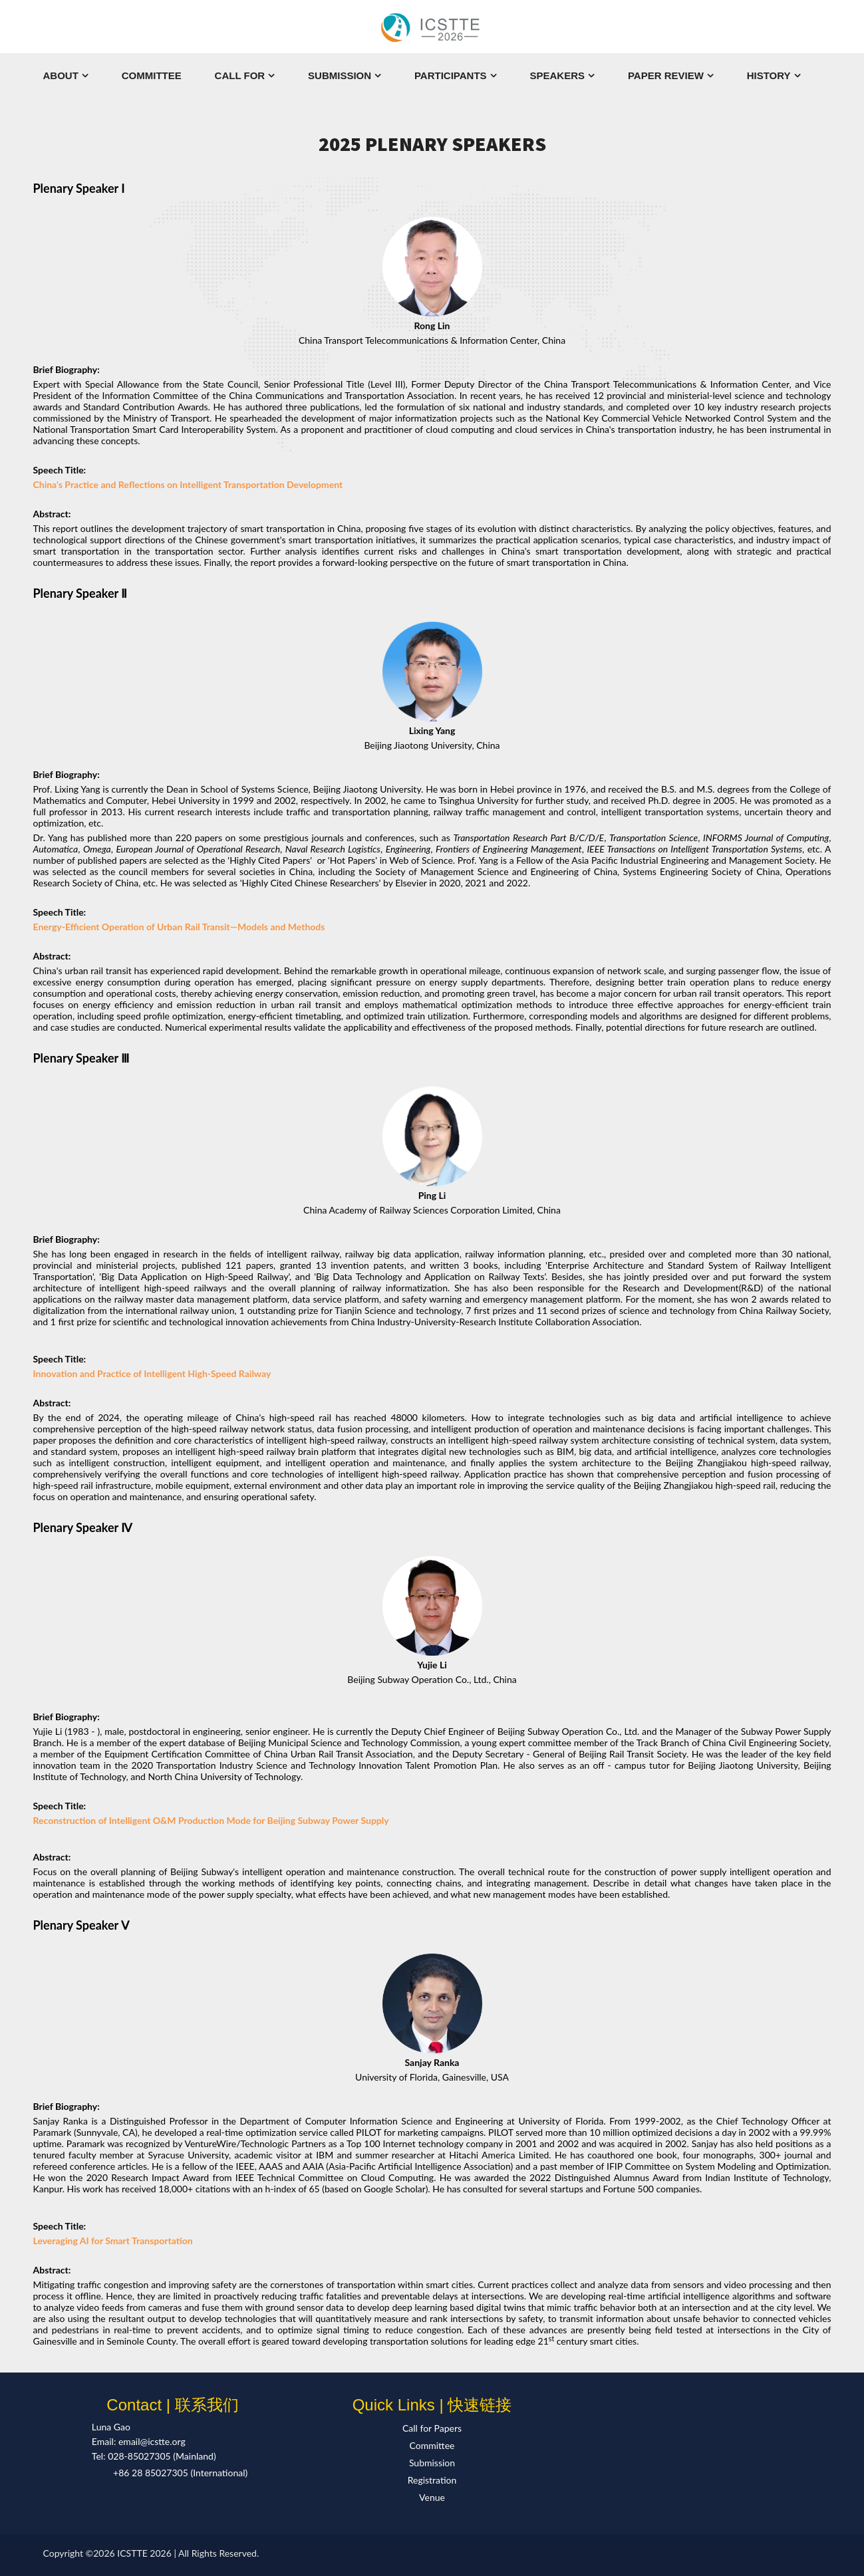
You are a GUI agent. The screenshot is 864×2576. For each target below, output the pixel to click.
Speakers (557, 75)
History (769, 75)
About (60, 75)
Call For (240, 75)
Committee (152, 75)
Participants (450, 75)
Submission (339, 75)
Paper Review (666, 75)
